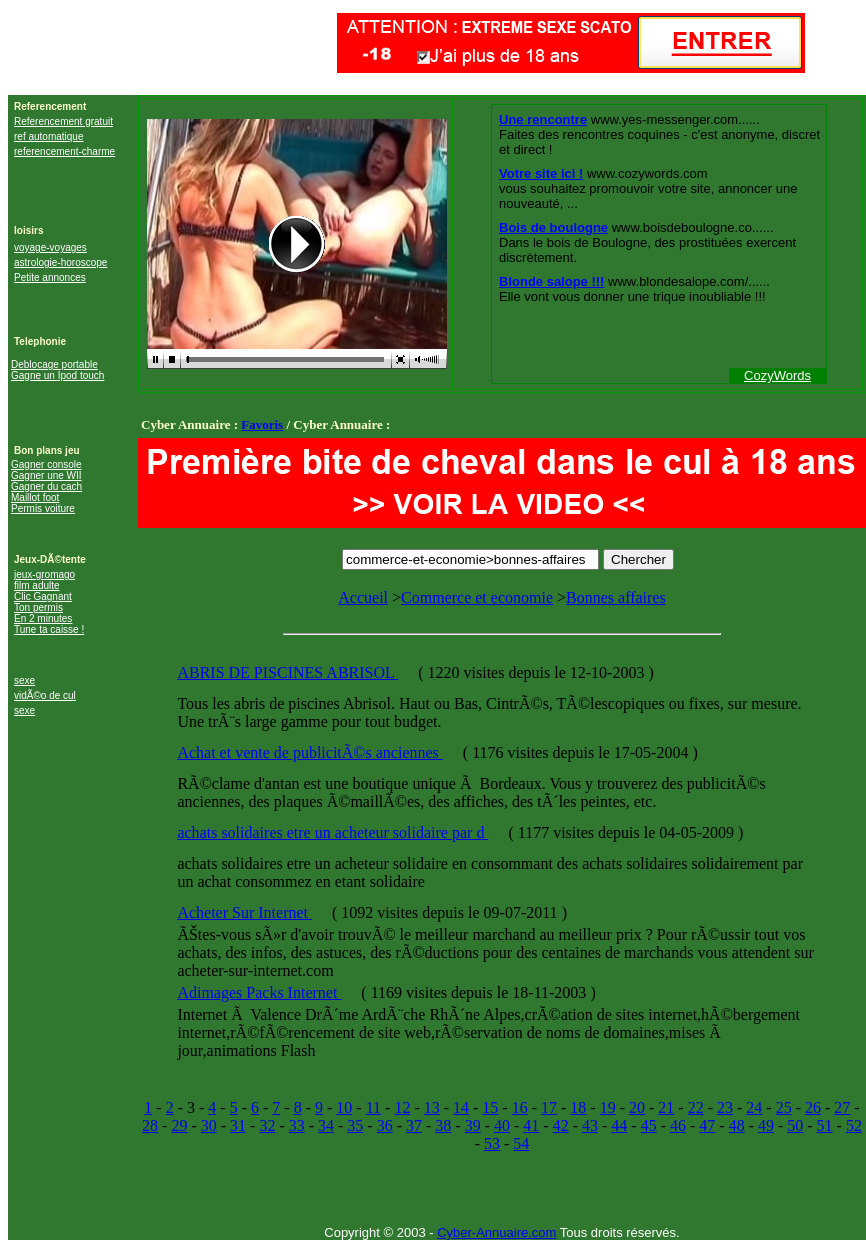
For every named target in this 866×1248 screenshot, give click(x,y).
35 (355, 1125)
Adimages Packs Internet (259, 992)
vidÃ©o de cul (45, 695)
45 (649, 1125)
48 (737, 1125)
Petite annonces (50, 277)
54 (521, 1143)
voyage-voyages (50, 247)
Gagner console (46, 464)
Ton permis (38, 607)
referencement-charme (64, 151)
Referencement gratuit (63, 121)
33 (297, 1125)
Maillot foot (35, 497)
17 (549, 1107)
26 (813, 1107)
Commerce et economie (477, 597)
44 (619, 1125)
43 (590, 1125)
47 (707, 1125)
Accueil (363, 597)
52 (854, 1125)
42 (561, 1125)
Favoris (262, 424)
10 (344, 1107)
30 (209, 1125)
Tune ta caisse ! (49, 629)
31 (238, 1125)
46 (678, 1125)
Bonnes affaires (616, 597)
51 (825, 1125)
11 (373, 1107)
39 (473, 1125)
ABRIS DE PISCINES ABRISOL (287, 672)
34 (326, 1125)
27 (842, 1107)
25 (784, 1107)
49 (766, 1125)
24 (754, 1107)
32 (267, 1125)
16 (520, 1107)
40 (502, 1125)
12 (402, 1107)
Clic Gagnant (43, 596)
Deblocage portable (54, 364)
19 (608, 1107)
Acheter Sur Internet (244, 912)
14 (461, 1107)
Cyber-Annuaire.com (496, 1232)
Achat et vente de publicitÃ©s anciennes (309, 752)
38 (443, 1125)
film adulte (37, 585)
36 (385, 1125)
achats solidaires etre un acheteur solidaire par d (332, 832)
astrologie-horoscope (60, 262)
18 (578, 1107)
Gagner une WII (46, 475)
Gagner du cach (46, 486)
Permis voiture (43, 508)
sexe (24, 680)
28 (150, 1125)
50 (795, 1125)
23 (725, 1107)
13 (432, 1107)
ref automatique (49, 136)
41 (531, 1125)
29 (179, 1125)
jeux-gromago (44, 574)
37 (414, 1125)
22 (696, 1107)
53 (492, 1143)
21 (666, 1107)
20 (637, 1107)
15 (490, 1107)
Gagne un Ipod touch (57, 375)
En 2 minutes (43, 618)
